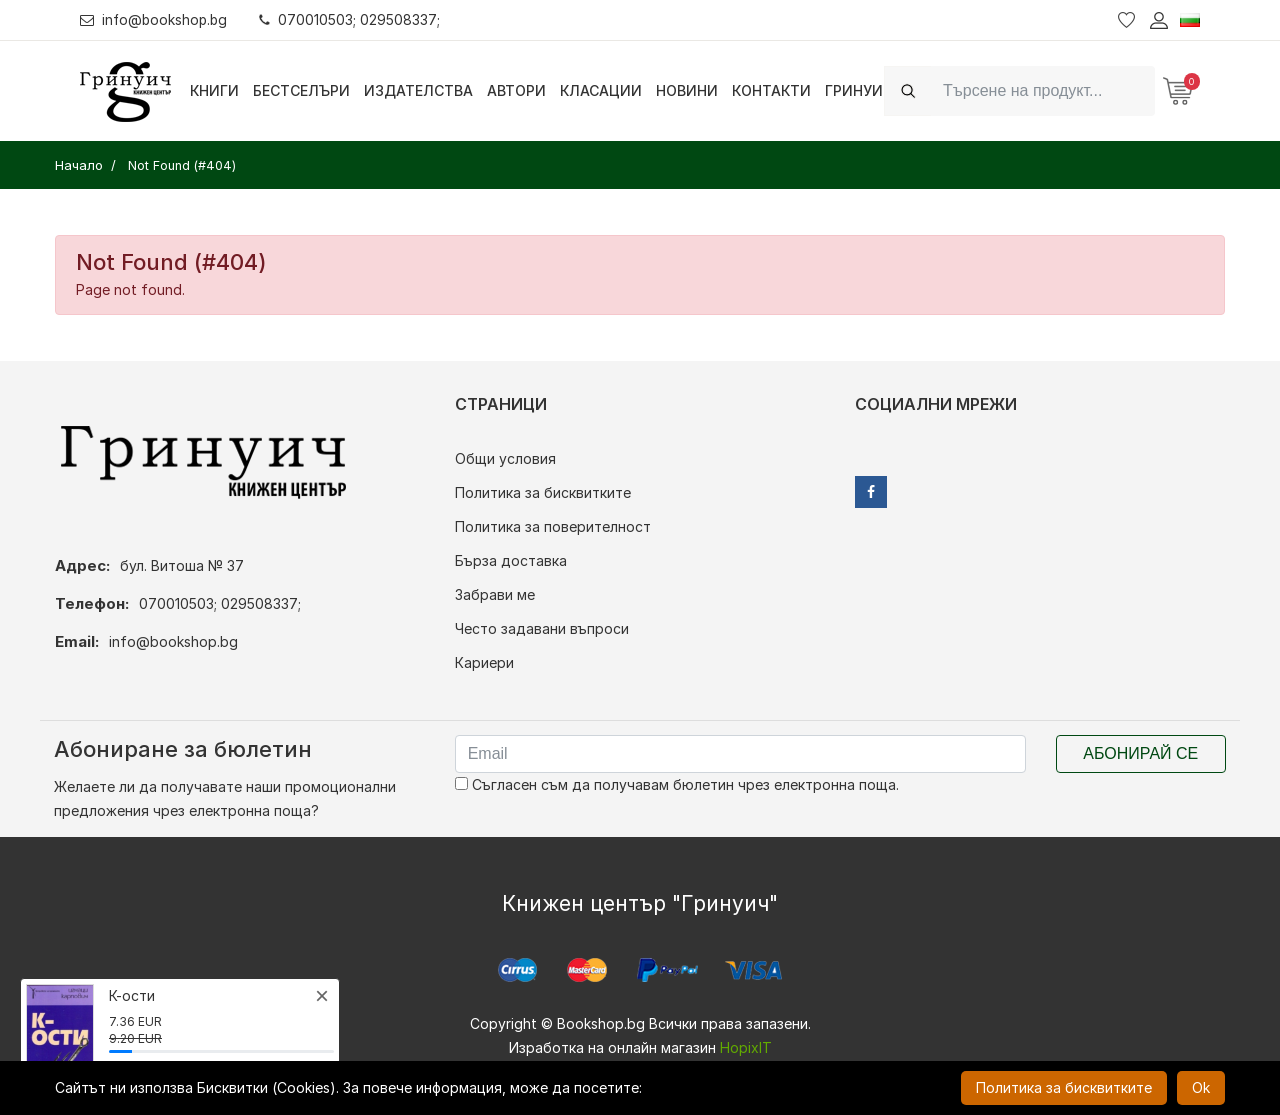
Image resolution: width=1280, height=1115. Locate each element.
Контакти (771, 90)
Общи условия (505, 458)
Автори (516, 90)
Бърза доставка (511, 560)
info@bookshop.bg (155, 19)
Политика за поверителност (553, 526)
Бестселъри (301, 90)
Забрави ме (495, 594)
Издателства (418, 90)
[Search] (1043, 90)
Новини (687, 90)
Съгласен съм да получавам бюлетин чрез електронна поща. (677, 784)
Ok (1201, 1087)
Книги (214, 90)
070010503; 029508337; (353, 19)
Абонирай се (1140, 753)
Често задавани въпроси (542, 628)
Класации (601, 90)
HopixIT (746, 1047)
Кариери (484, 662)
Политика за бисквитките (543, 492)
